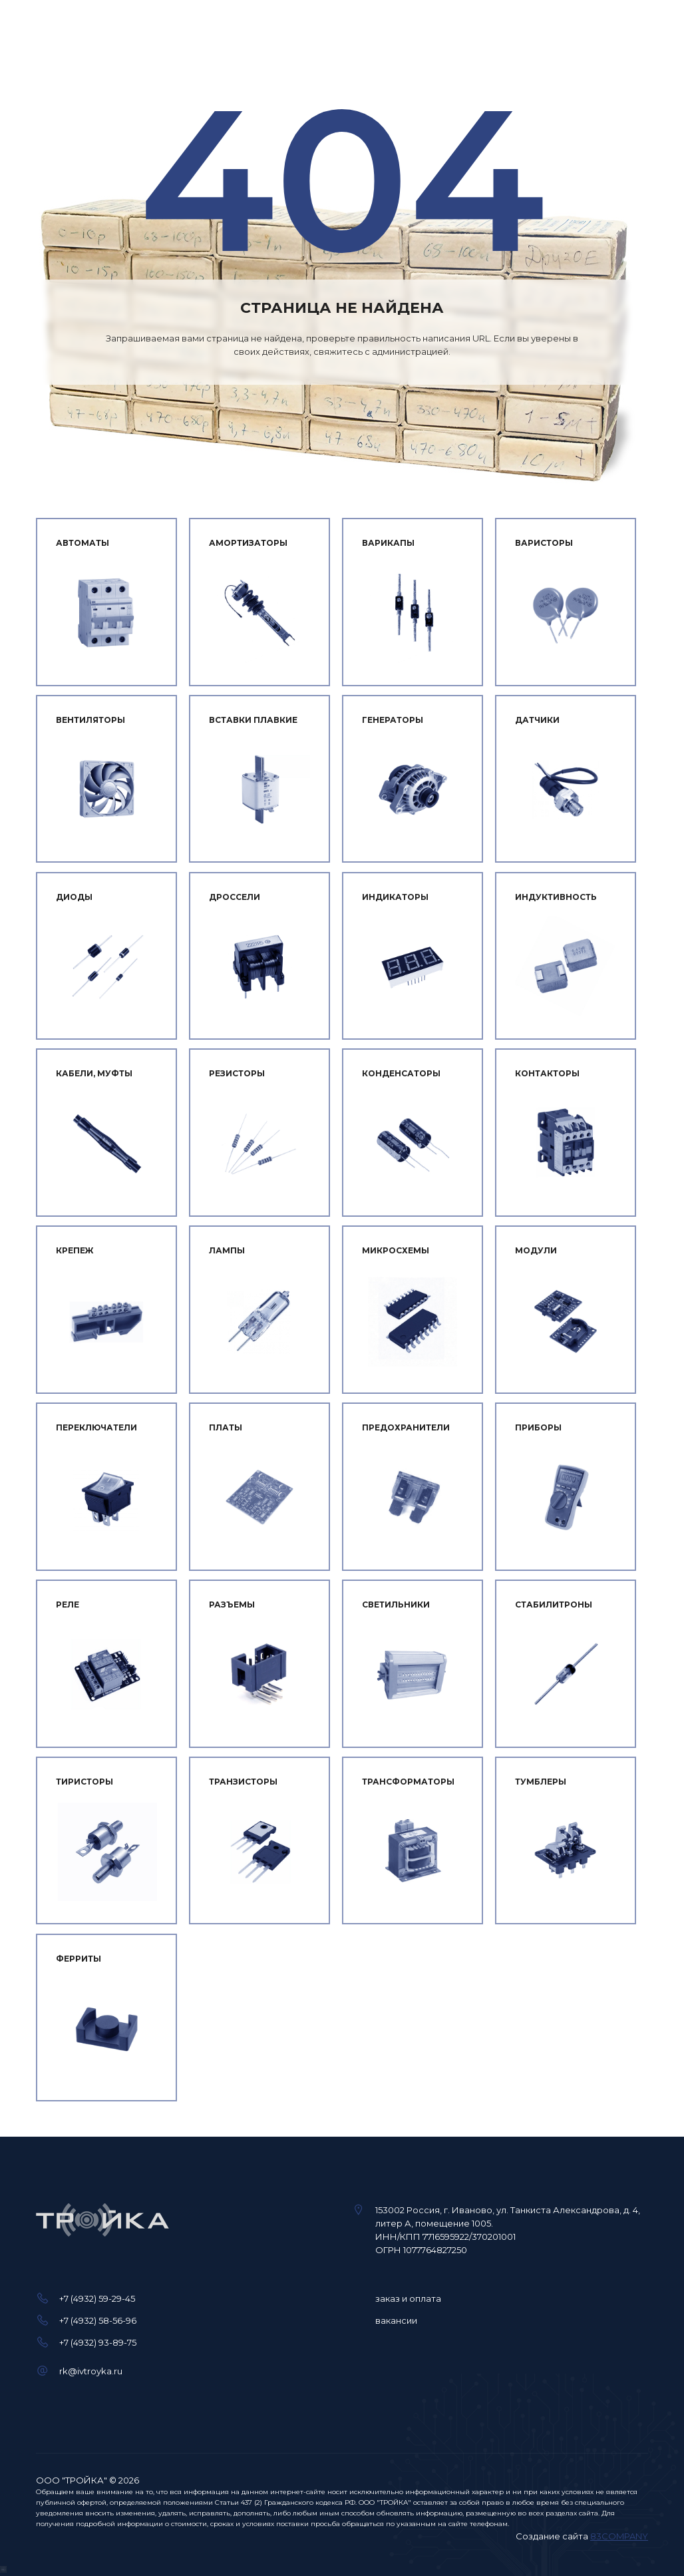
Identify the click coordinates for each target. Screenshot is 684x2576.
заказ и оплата (408, 2298)
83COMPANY (619, 2536)
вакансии (396, 2320)
